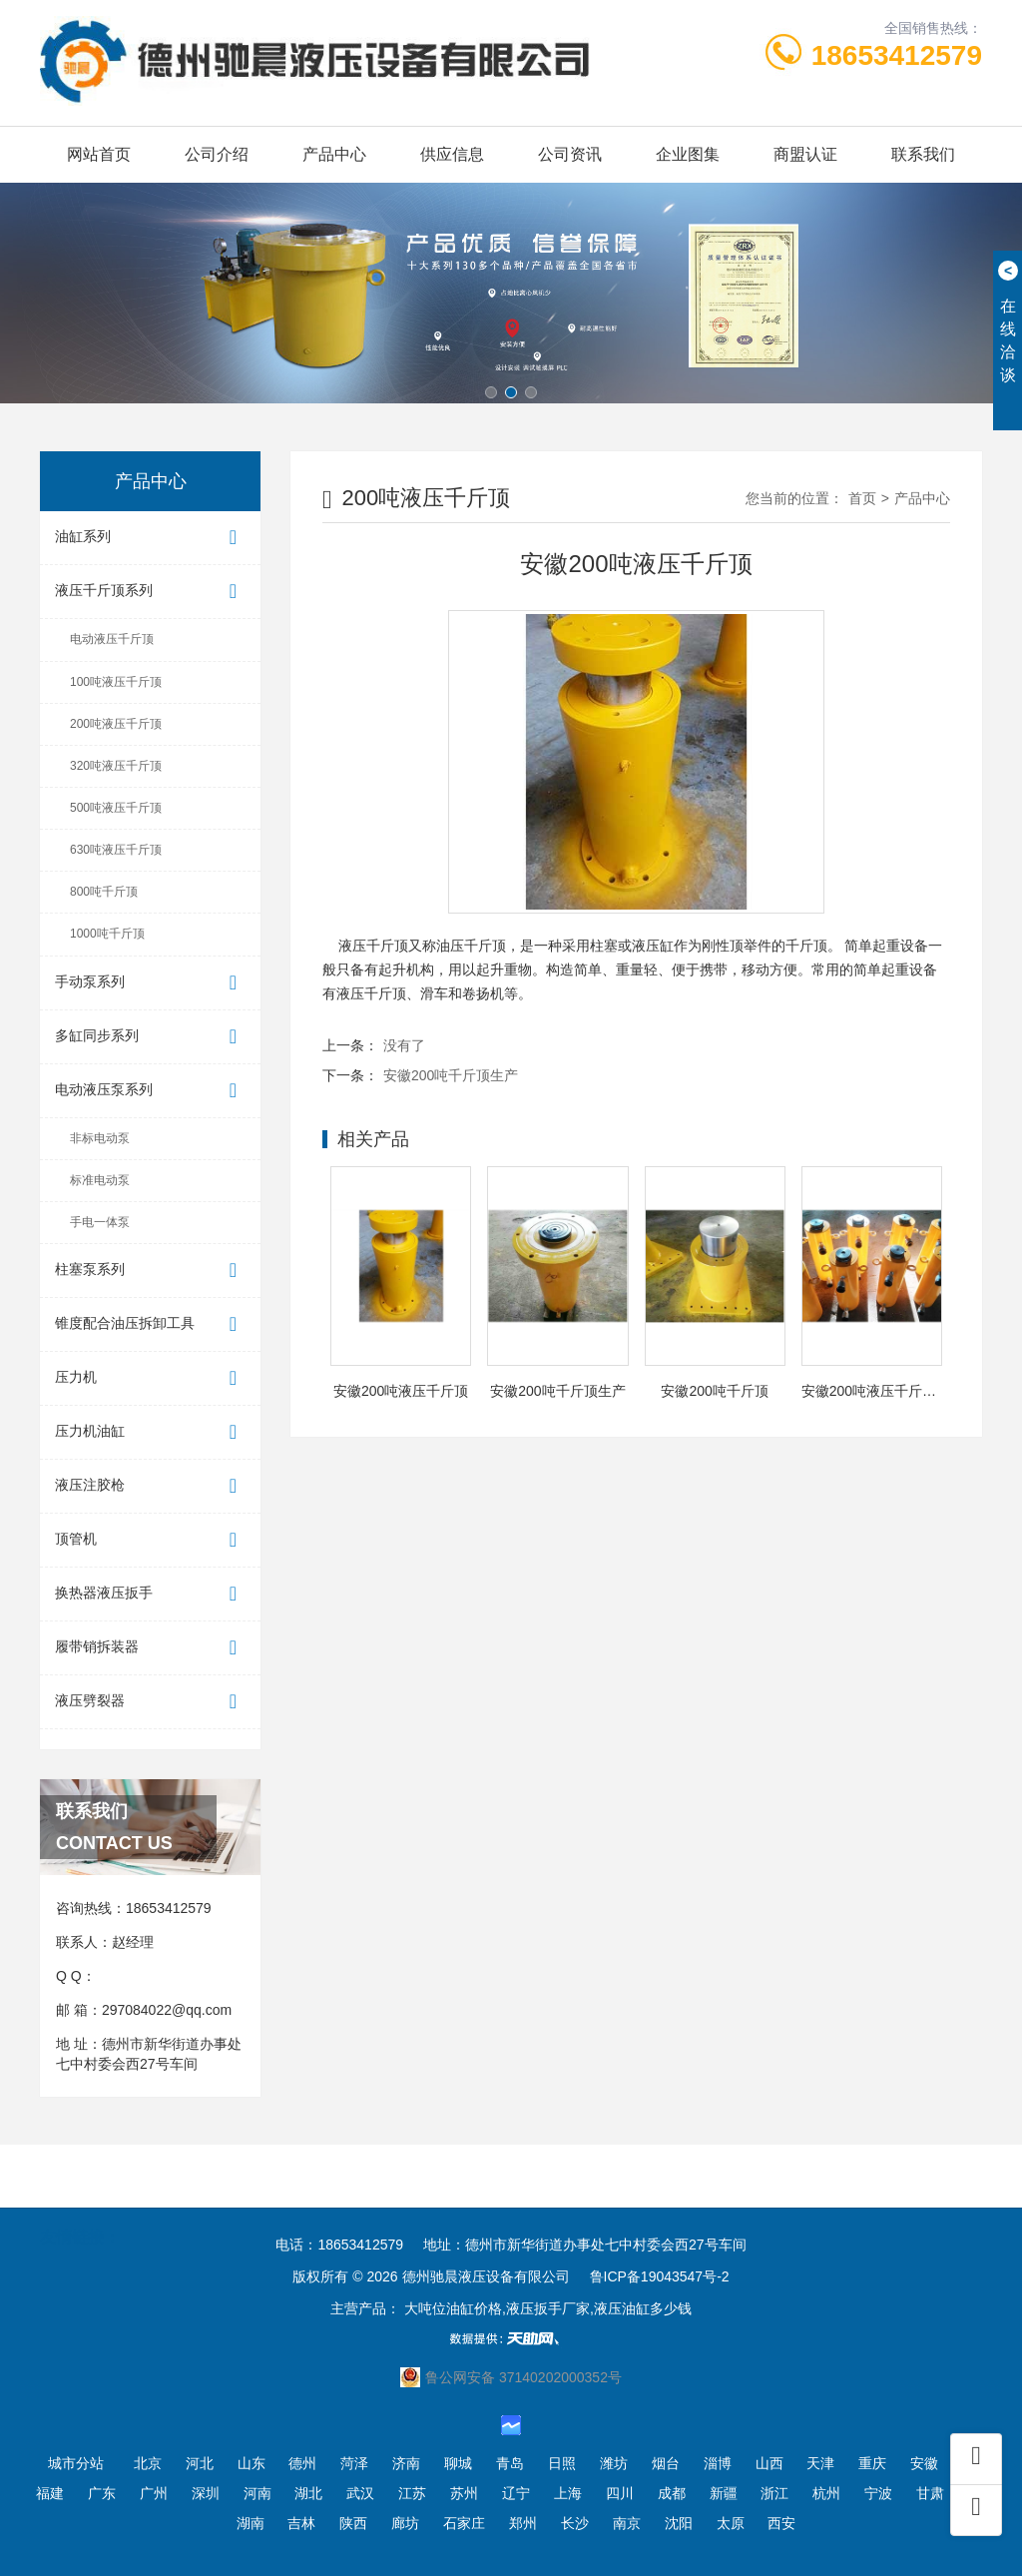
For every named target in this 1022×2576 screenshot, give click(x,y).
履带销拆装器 (150, 1647)
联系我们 (923, 154)
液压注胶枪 (150, 1486)
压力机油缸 (150, 1432)
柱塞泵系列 (150, 1270)
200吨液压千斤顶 (116, 724)
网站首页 (99, 154)
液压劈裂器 (150, 1701)
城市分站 (76, 2463)
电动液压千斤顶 (112, 639)
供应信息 (452, 154)
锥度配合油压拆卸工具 (150, 1324)
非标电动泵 (100, 1138)
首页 (862, 498)
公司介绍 (217, 154)
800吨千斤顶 (104, 892)
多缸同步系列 (150, 1036)
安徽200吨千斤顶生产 (450, 1075)
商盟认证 (805, 154)
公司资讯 (570, 154)
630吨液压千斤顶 (116, 850)
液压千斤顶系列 (150, 591)
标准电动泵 (100, 1180)
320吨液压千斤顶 (116, 766)
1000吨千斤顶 (107, 934)
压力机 (150, 1378)
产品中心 (334, 154)
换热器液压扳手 (150, 1594)
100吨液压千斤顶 (116, 682)
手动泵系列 (150, 982)
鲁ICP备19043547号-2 (660, 2276)
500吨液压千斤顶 (116, 808)
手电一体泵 (100, 1222)
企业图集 (688, 154)
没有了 (404, 1045)
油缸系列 (150, 537)
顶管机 (150, 1540)
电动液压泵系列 (150, 1090)
